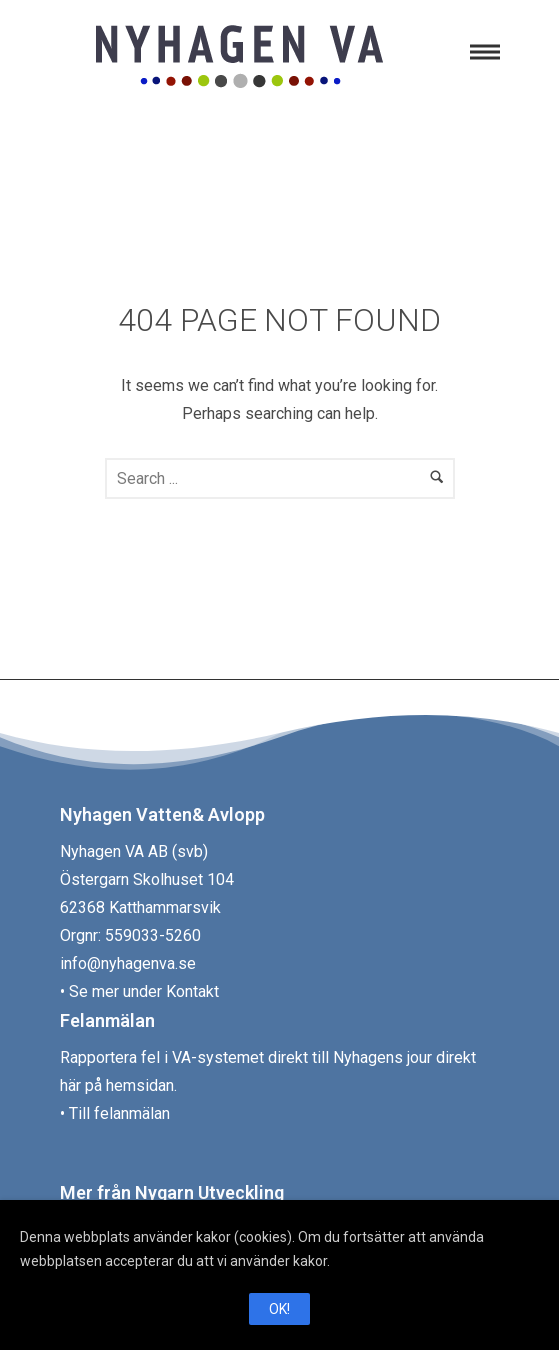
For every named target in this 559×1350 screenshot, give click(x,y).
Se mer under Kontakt (144, 991)
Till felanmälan (119, 1113)
